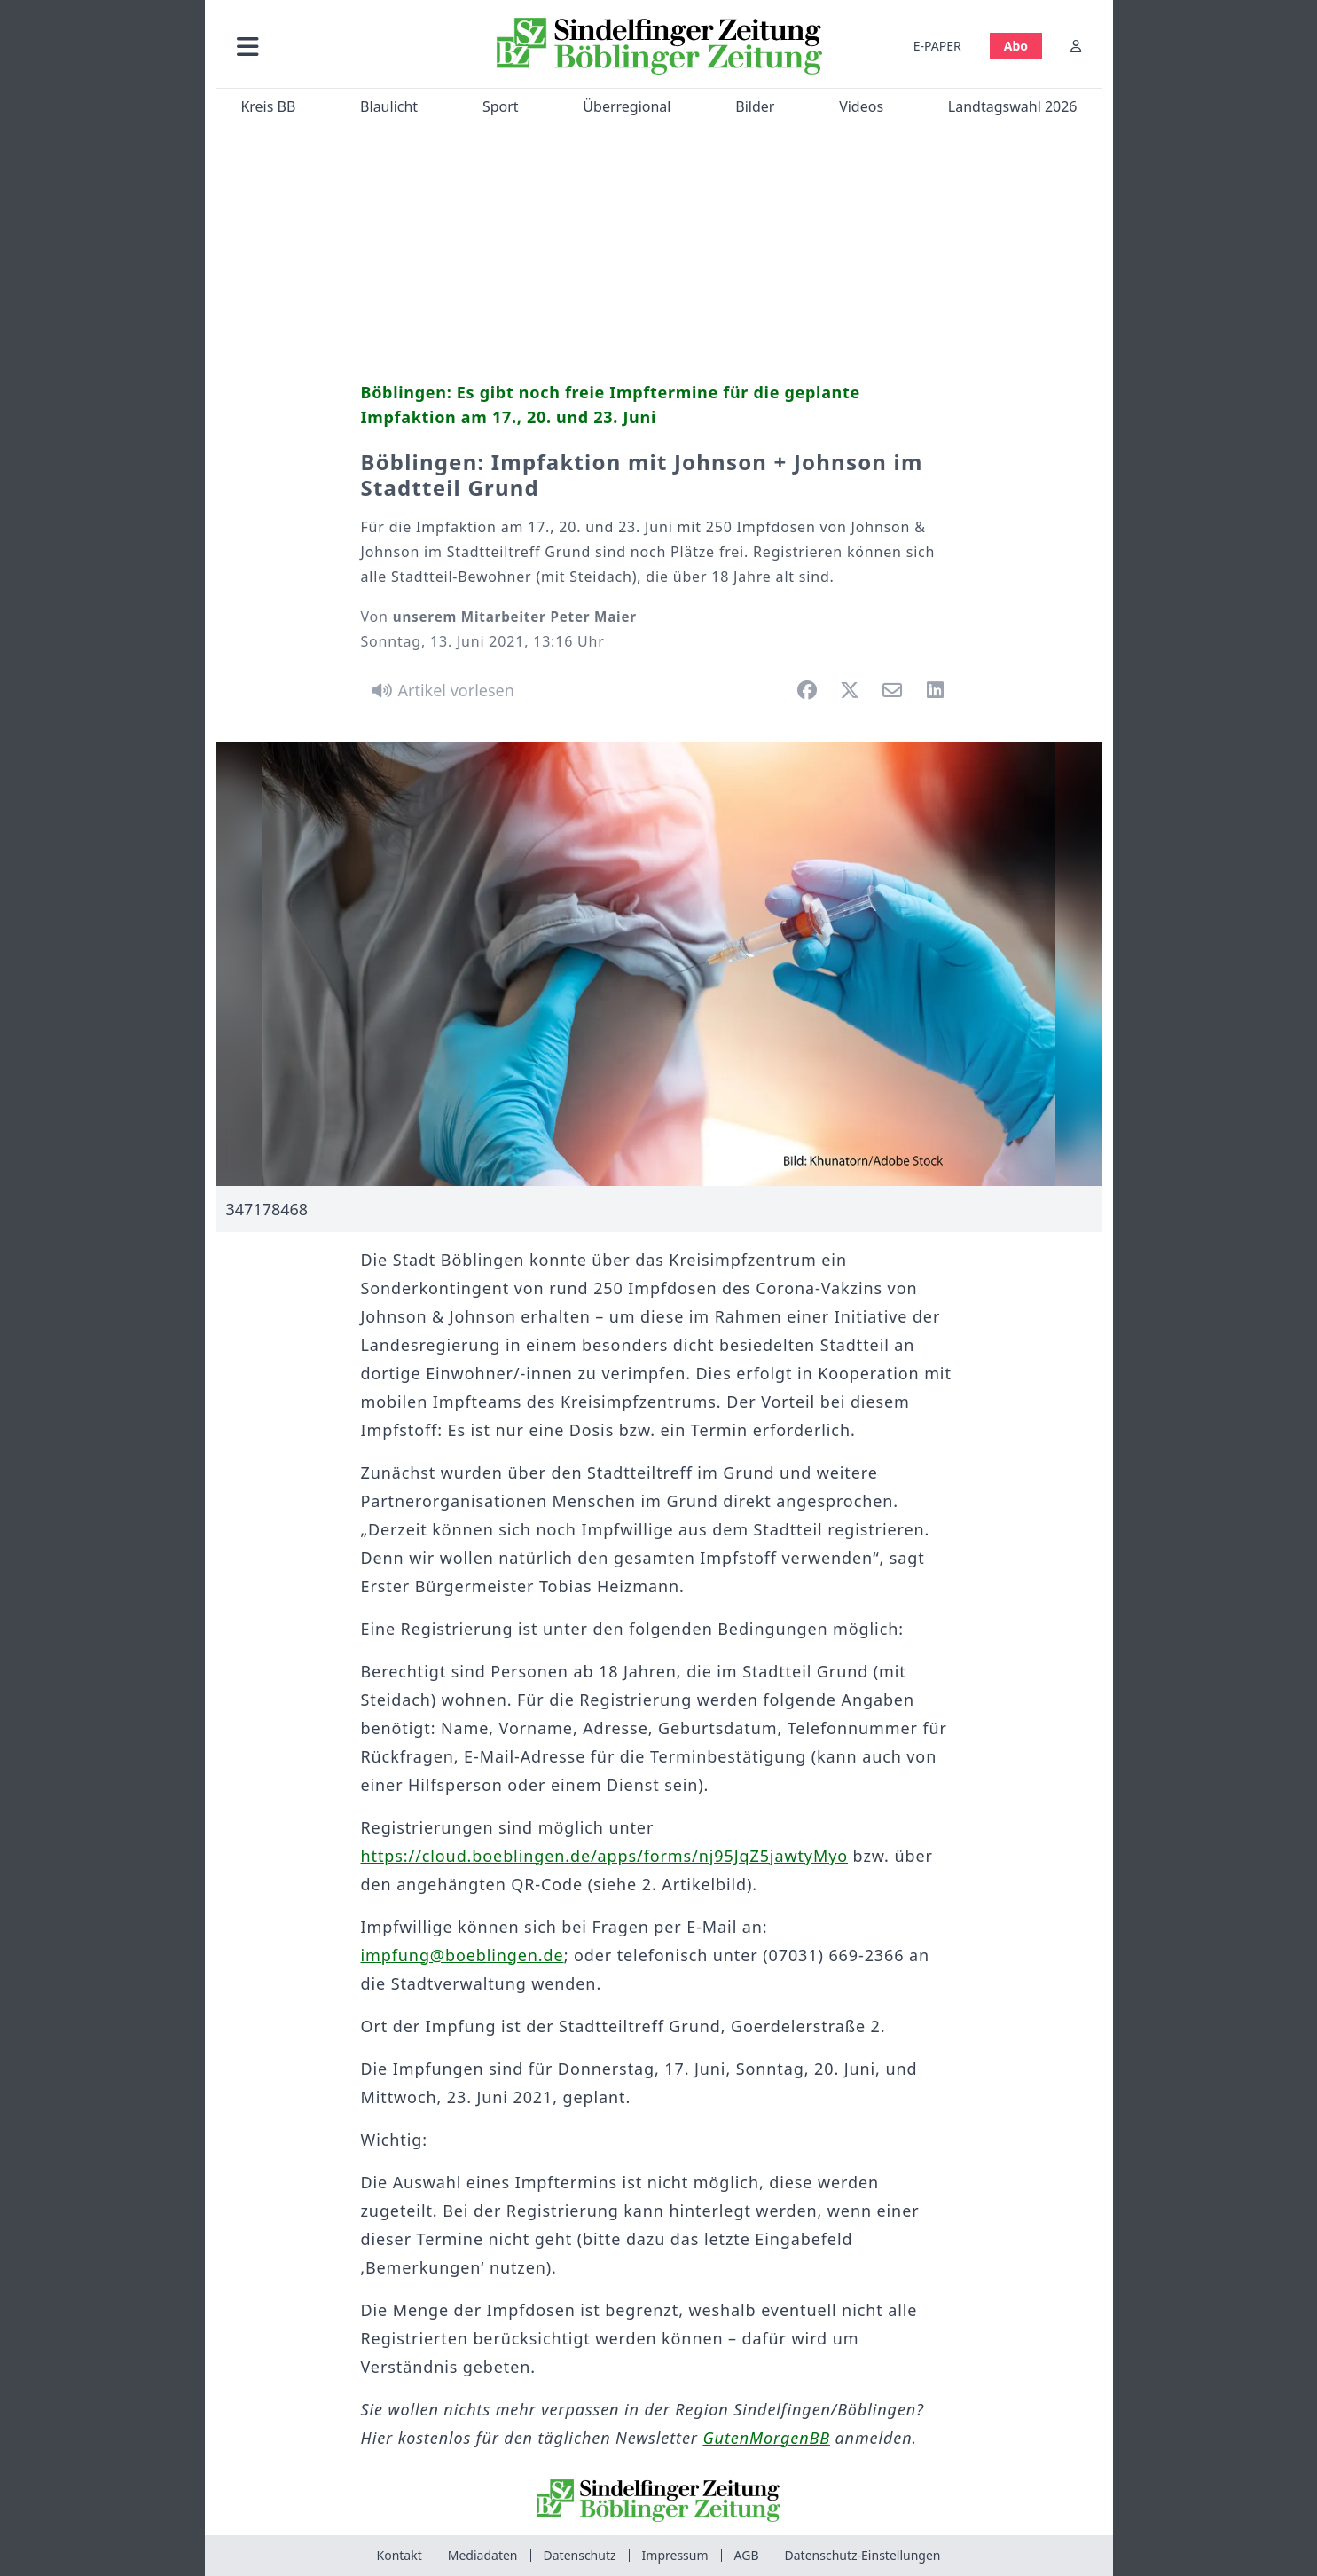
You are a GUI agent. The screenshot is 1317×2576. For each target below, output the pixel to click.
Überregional (626, 106)
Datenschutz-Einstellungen (863, 2555)
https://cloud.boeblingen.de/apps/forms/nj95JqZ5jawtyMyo (605, 1855)
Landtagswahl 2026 (1012, 106)
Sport (500, 106)
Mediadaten (483, 2555)
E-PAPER (936, 45)
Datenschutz (580, 2555)
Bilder (754, 106)
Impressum (675, 2555)
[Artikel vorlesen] (440, 690)
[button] (342, 45)
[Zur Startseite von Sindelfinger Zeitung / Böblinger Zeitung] (658, 46)
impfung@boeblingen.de (462, 1955)
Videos (861, 106)
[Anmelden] (1075, 45)
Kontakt (399, 2555)
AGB (746, 2555)
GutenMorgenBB (766, 2437)
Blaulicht (389, 106)
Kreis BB (267, 106)
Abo (1015, 45)
